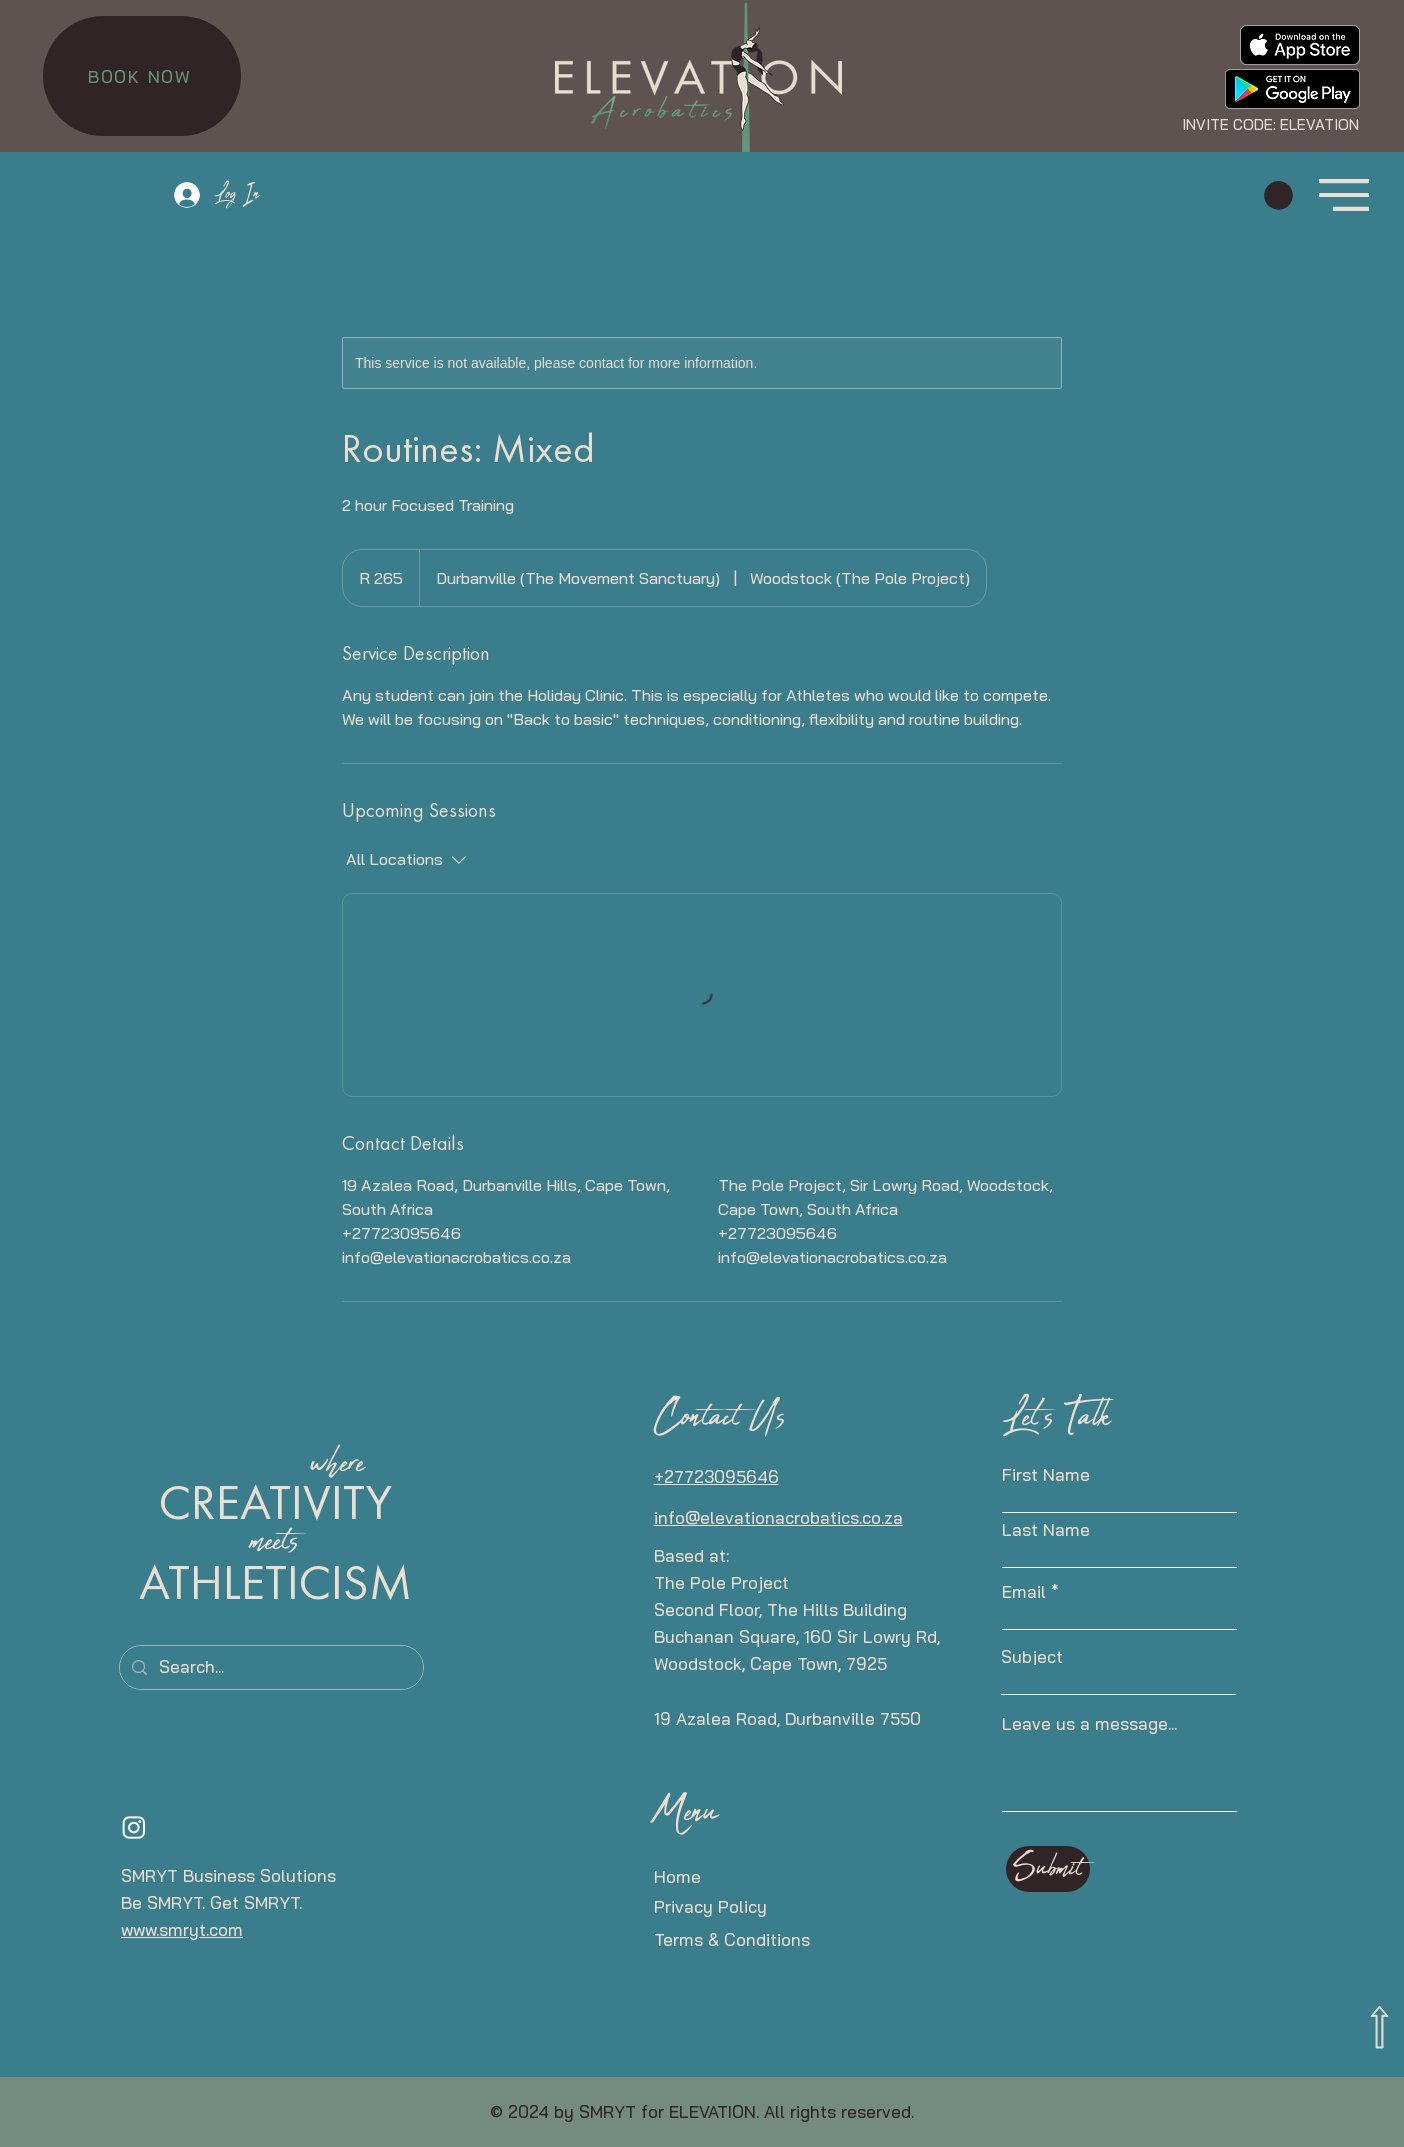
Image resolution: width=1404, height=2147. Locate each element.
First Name (1046, 1474)
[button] (1278, 195)
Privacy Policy (710, 1906)
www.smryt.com (182, 1929)
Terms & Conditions (732, 1939)
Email (1024, 1591)
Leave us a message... (1089, 1723)
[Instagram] (134, 1827)
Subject (1032, 1656)
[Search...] (270, 1667)
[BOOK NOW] (142, 76)
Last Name (1046, 1529)
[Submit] (1048, 1869)
